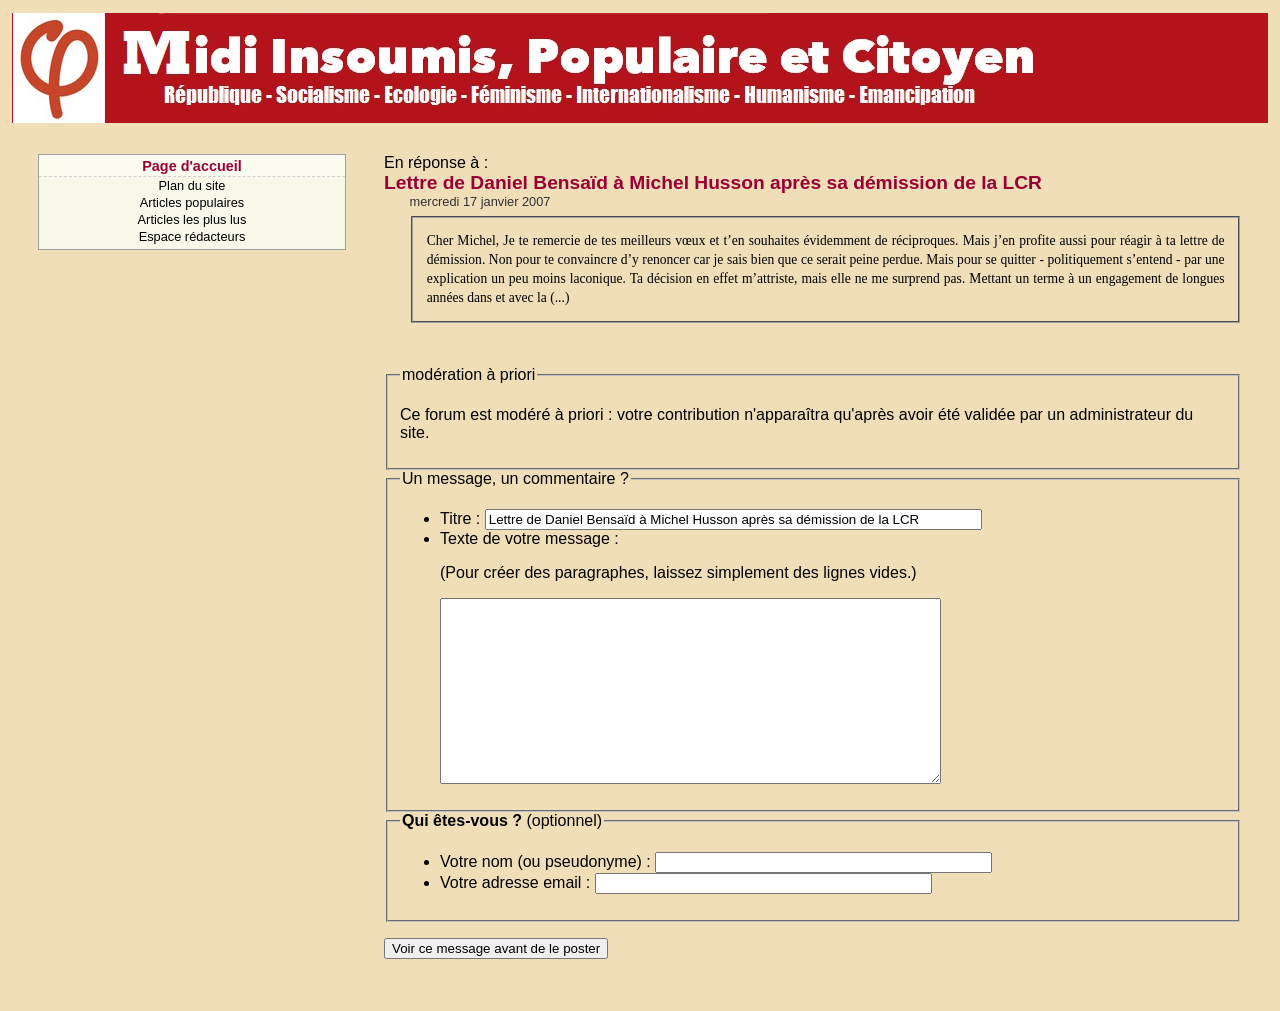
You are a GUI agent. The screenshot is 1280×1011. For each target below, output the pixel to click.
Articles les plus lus (192, 219)
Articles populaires (192, 202)
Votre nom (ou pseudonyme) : (545, 897)
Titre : (460, 518)
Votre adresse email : (515, 918)
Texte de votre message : (529, 538)
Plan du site (192, 185)
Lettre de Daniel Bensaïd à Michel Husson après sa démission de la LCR (713, 182)
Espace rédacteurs (192, 236)
